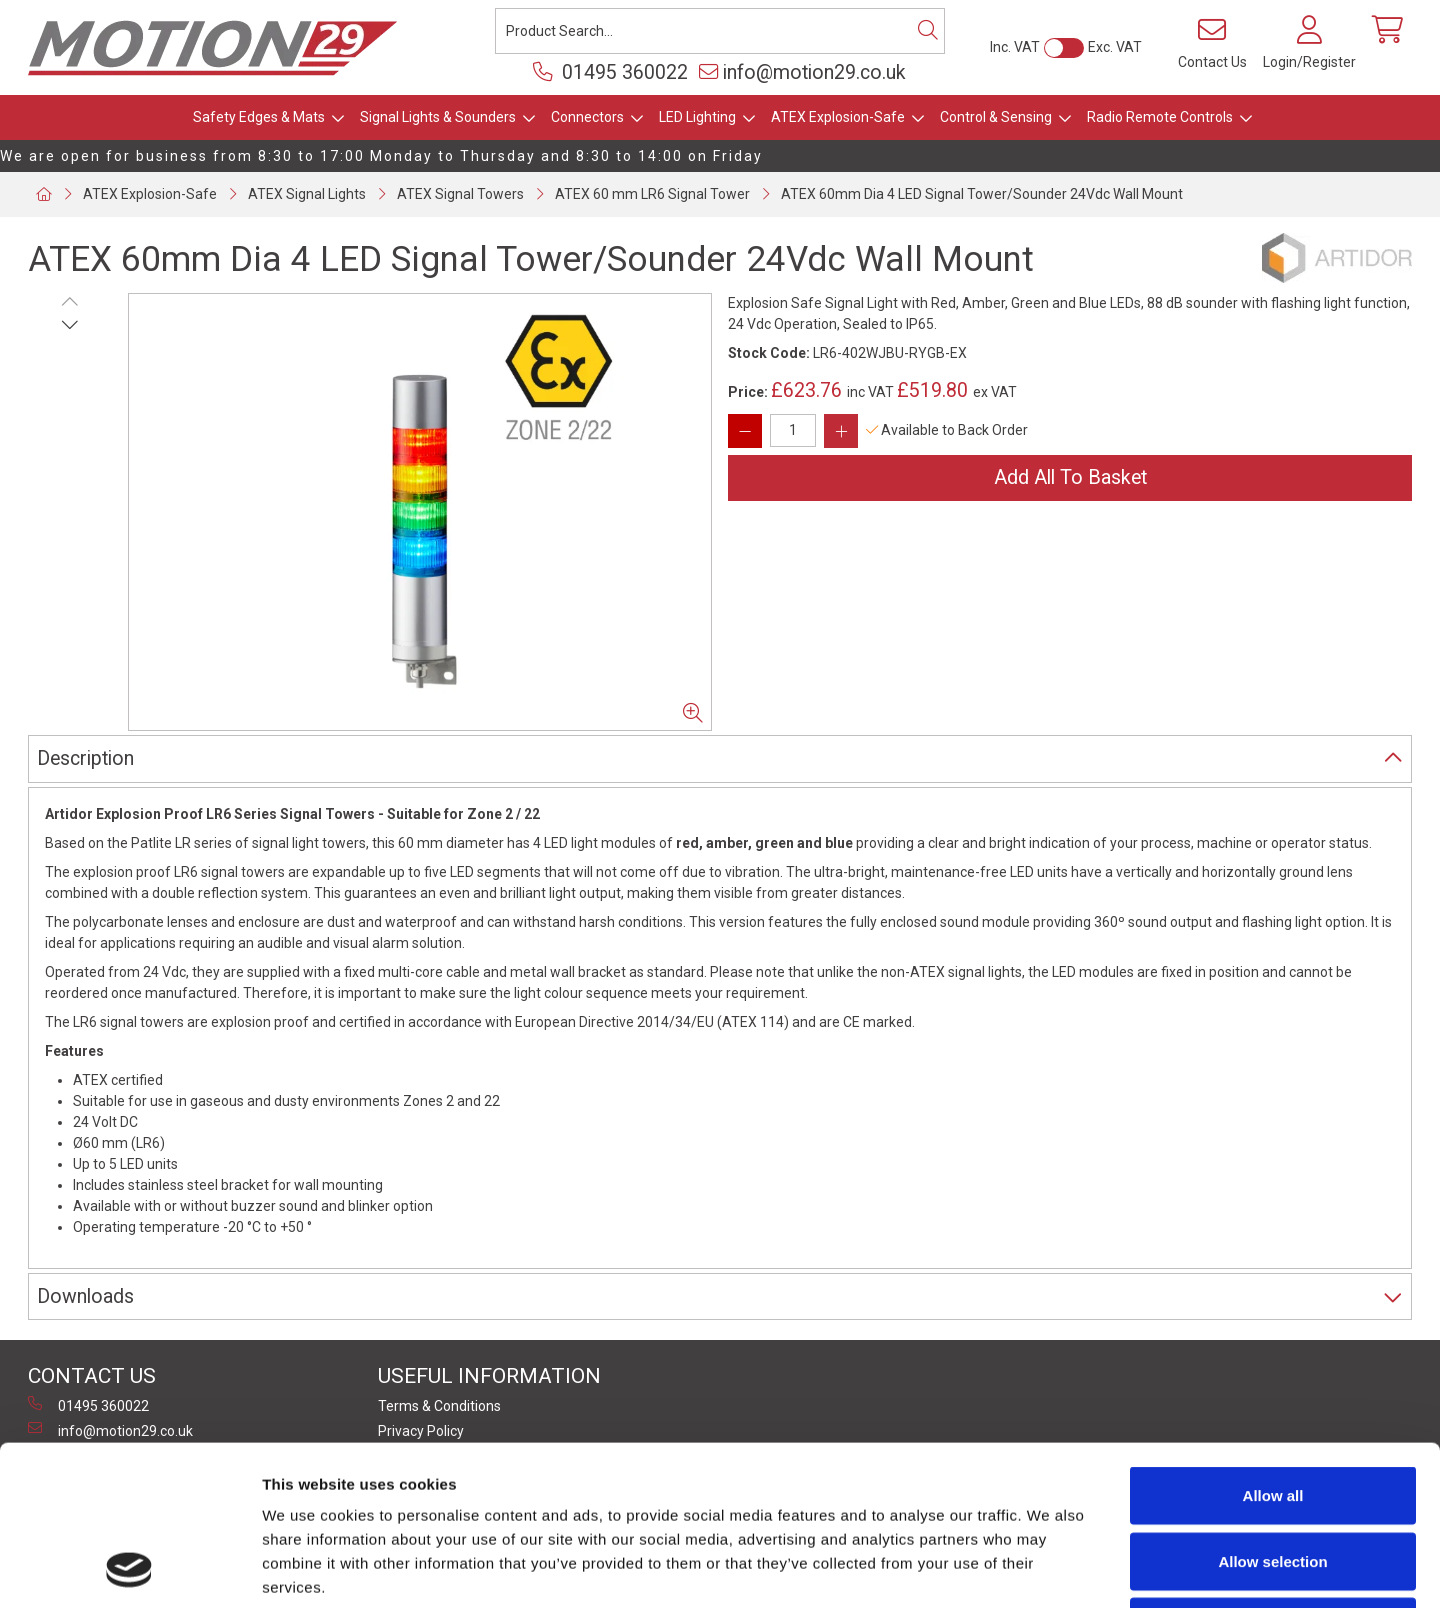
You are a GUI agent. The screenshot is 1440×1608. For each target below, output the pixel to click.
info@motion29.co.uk (802, 72)
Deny (1273, 1476)
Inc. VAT (1015, 47)
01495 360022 (610, 72)
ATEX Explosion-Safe (838, 117)
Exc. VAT (1115, 47)
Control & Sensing (996, 117)
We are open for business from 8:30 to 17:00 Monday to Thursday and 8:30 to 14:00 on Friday (381, 156)
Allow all (1273, 1345)
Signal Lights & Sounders (438, 117)
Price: (748, 392)
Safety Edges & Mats (259, 117)
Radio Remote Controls (1160, 117)
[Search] (928, 31)
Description (85, 758)
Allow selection (1272, 1411)
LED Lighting (697, 117)
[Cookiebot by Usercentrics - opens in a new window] (129, 1569)
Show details (1049, 1568)
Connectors (587, 117)
